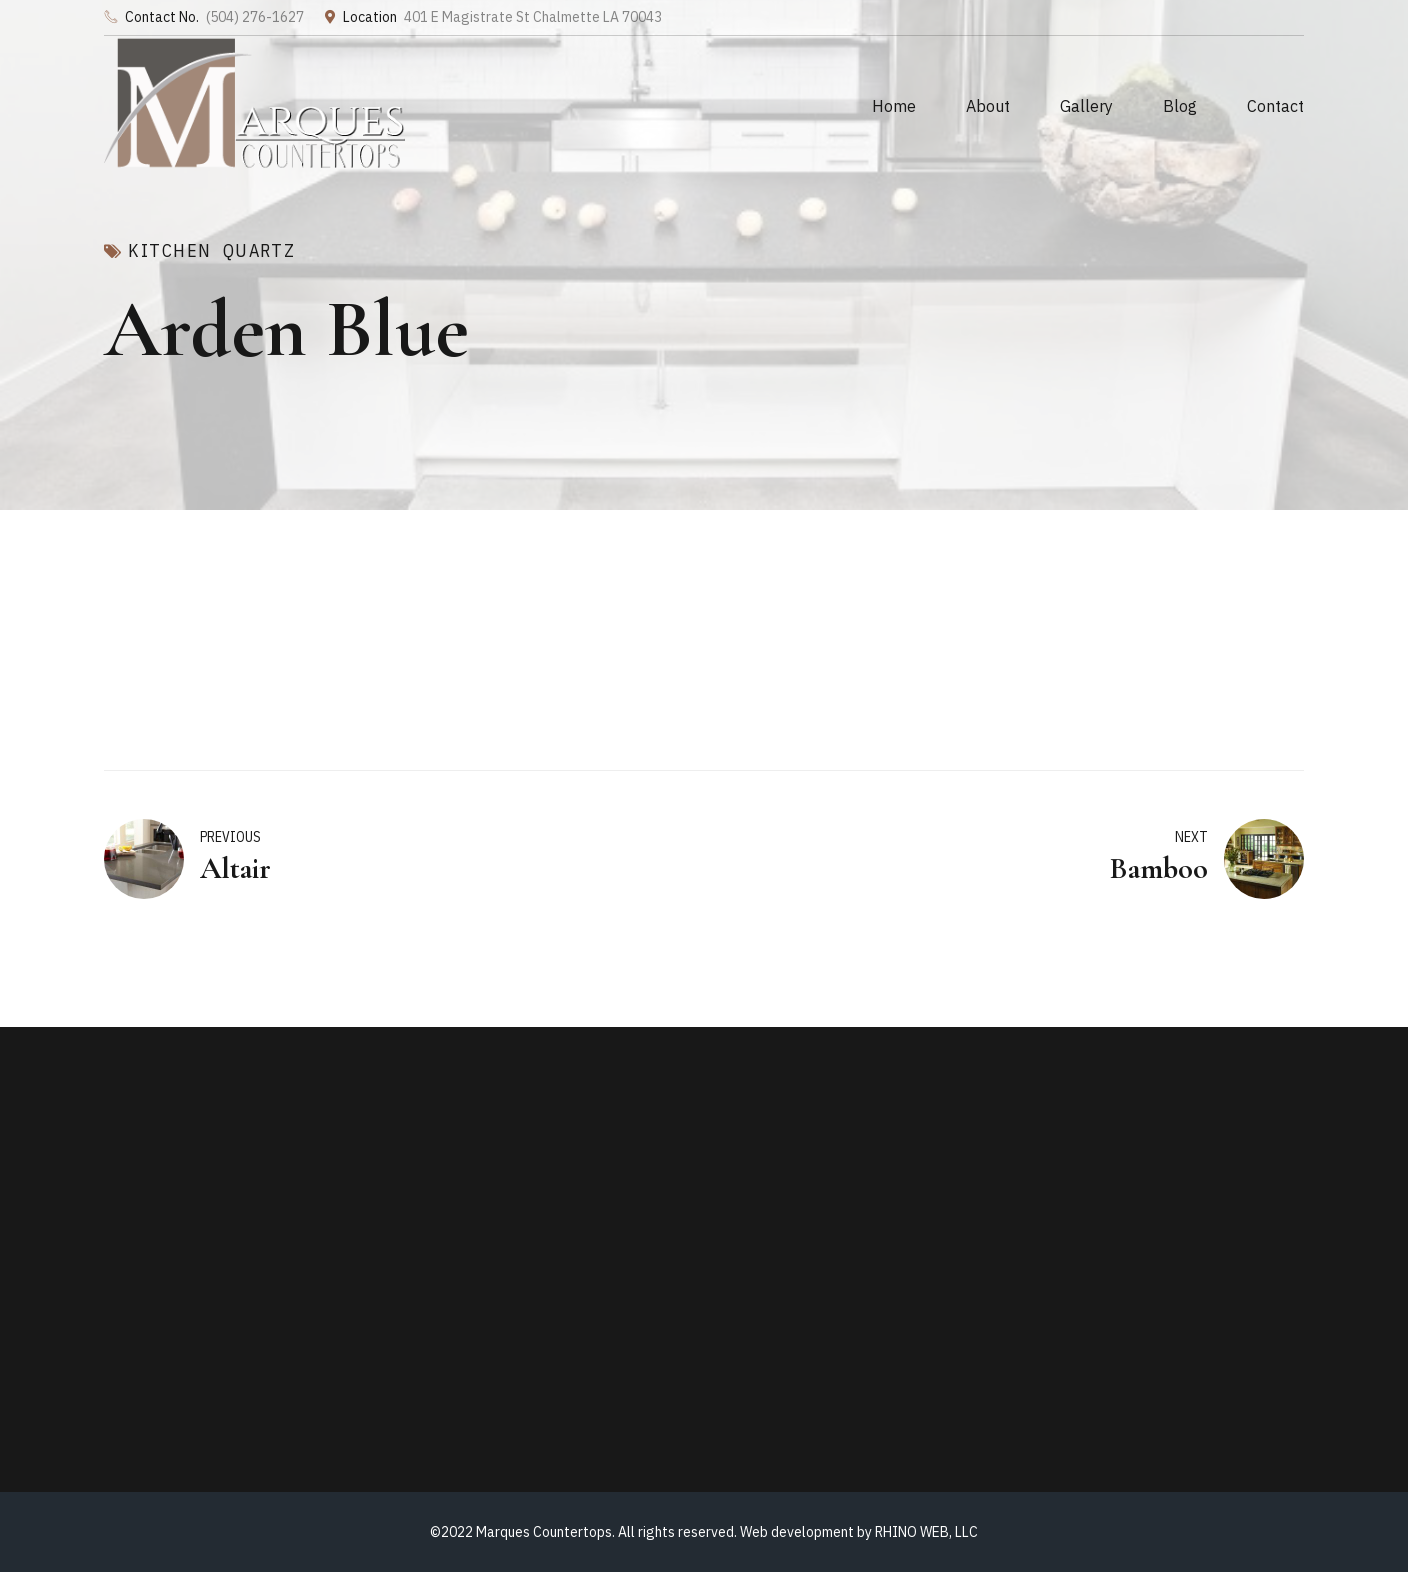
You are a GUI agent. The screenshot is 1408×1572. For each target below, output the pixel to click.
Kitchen (169, 251)
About (988, 106)
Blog (1180, 106)
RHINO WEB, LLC (926, 1532)
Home (894, 106)
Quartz (259, 251)
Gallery (1086, 106)
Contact (1275, 106)
